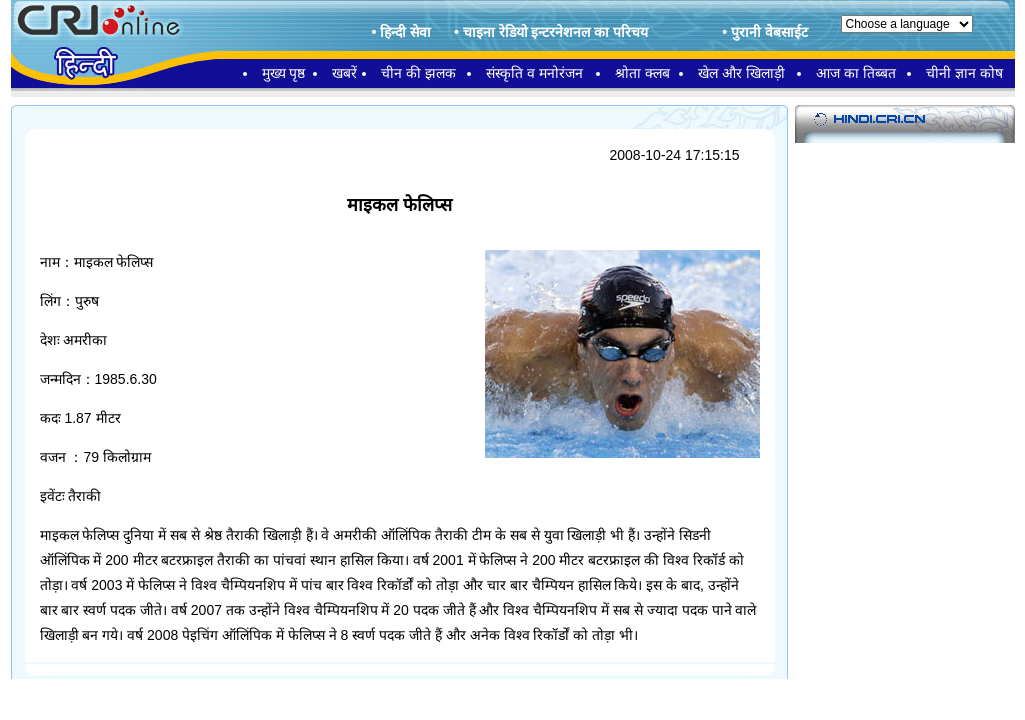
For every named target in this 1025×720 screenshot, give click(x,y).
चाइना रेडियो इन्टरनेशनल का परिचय (556, 32)
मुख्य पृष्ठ (284, 73)
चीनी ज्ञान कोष (964, 73)
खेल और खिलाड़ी (741, 73)
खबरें (344, 73)
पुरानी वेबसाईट (769, 32)
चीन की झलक (418, 73)
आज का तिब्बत (856, 73)
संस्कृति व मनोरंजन (534, 73)
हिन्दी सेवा (405, 32)
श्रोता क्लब (642, 73)
